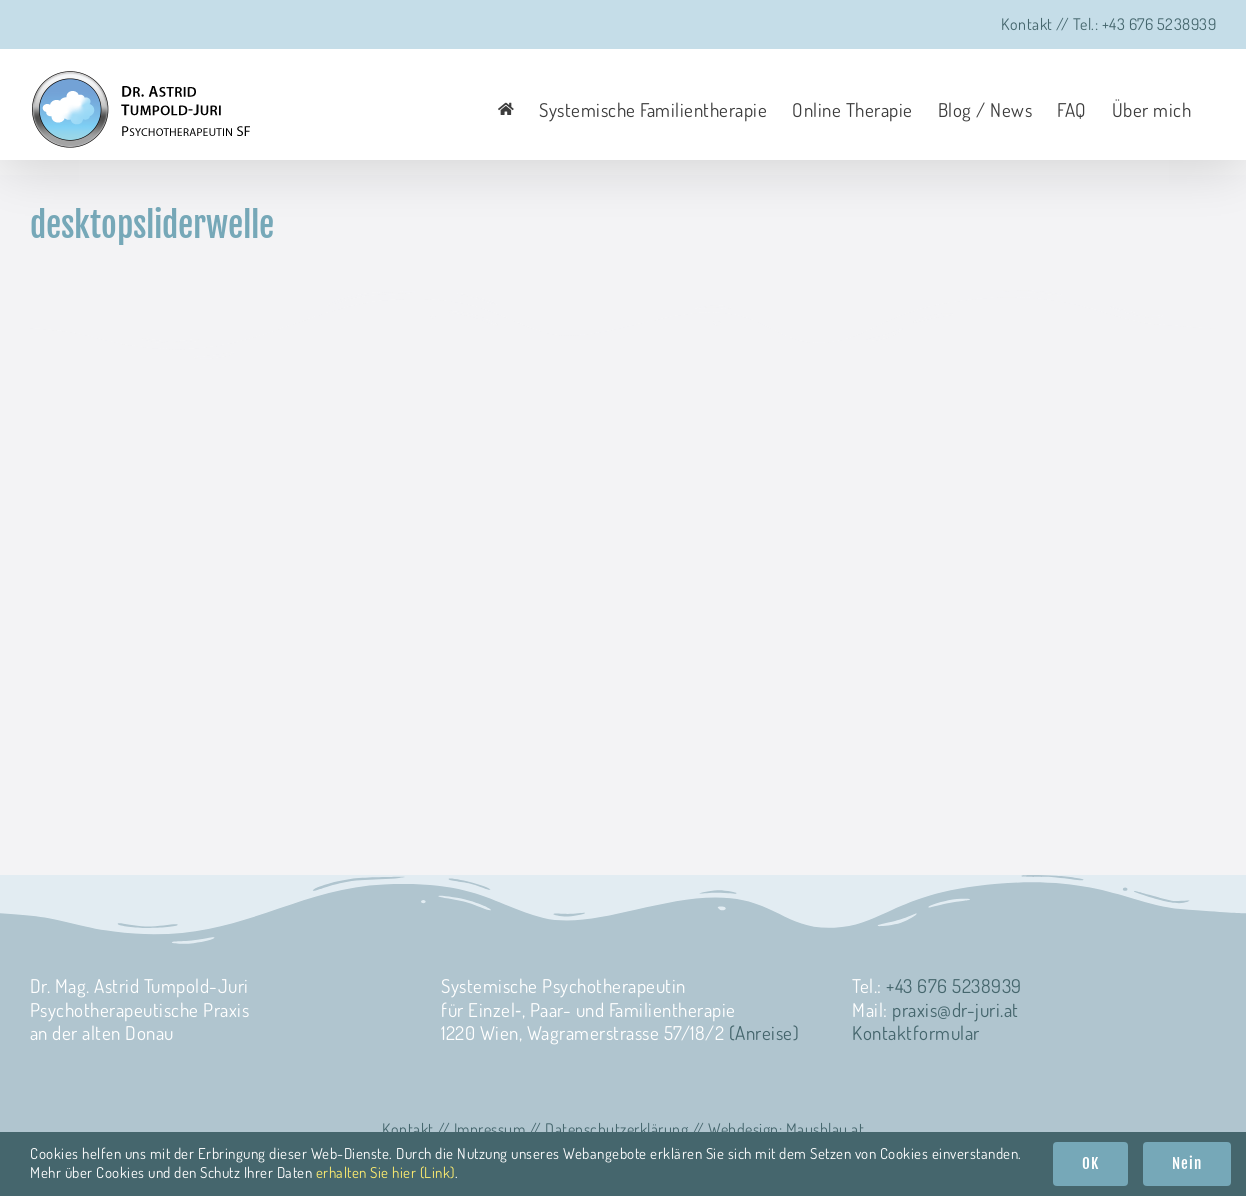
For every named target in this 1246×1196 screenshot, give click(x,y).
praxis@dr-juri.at (955, 1009)
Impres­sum (490, 1129)
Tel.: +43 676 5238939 (1145, 24)
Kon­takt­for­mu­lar (916, 1032)
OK (1090, 1163)
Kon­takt (408, 1129)
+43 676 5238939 (954, 985)
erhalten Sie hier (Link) (385, 1172)
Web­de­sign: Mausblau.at (786, 1129)
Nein (1187, 1163)
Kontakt (1027, 24)
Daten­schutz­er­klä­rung (616, 1129)
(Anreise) (764, 1032)
